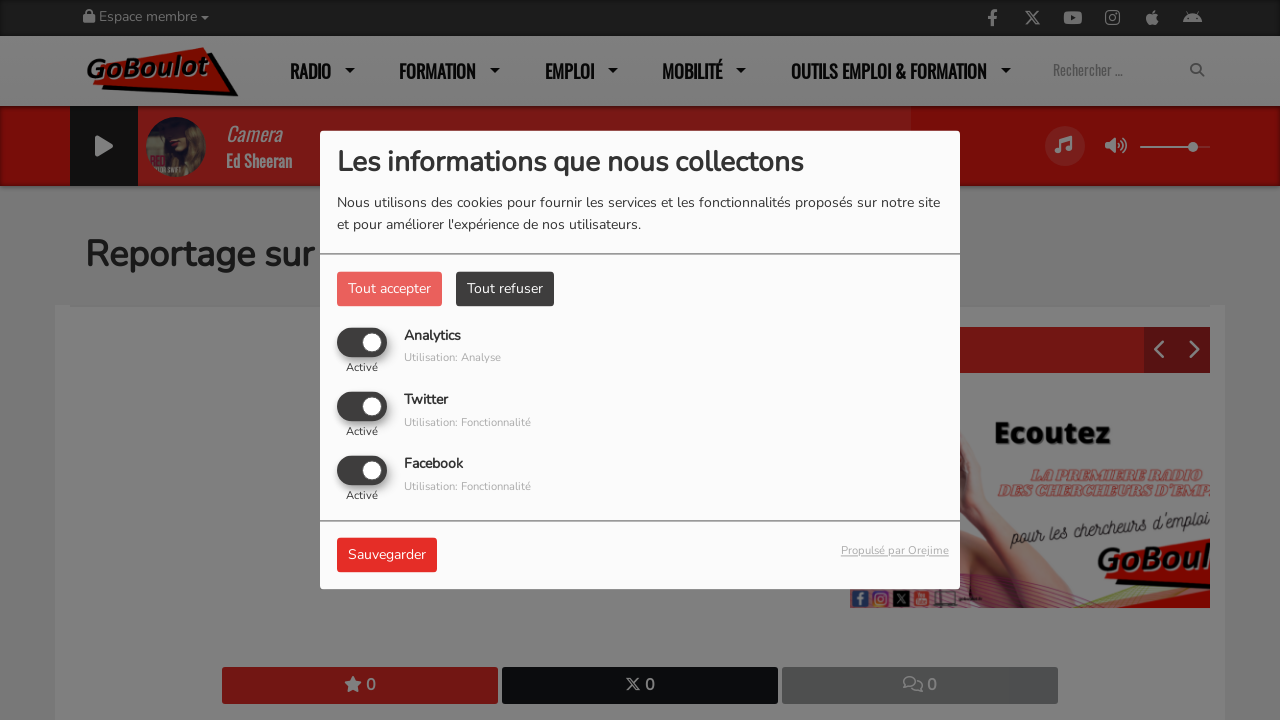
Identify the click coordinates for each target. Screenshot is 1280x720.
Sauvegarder (387, 555)
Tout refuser (505, 288)
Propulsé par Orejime (895, 551)
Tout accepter (389, 288)
